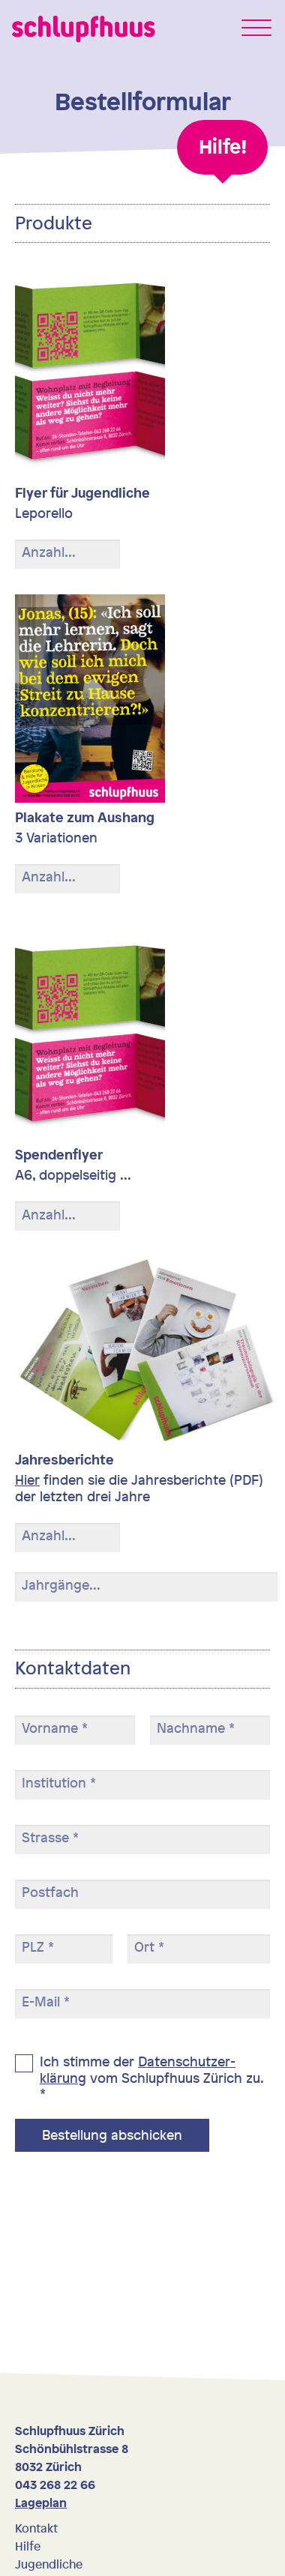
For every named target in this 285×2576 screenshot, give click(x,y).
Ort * (149, 1947)
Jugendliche (48, 2564)
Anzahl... (49, 552)
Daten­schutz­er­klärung (138, 2069)
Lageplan (41, 2502)
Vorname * (55, 1728)
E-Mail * (46, 2002)
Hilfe (27, 2546)
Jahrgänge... (61, 1585)
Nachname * (196, 1728)
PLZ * (38, 1947)
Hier (27, 1479)
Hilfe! (223, 146)
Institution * (59, 1783)
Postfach (50, 1892)
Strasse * (50, 1838)
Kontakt (36, 2528)
